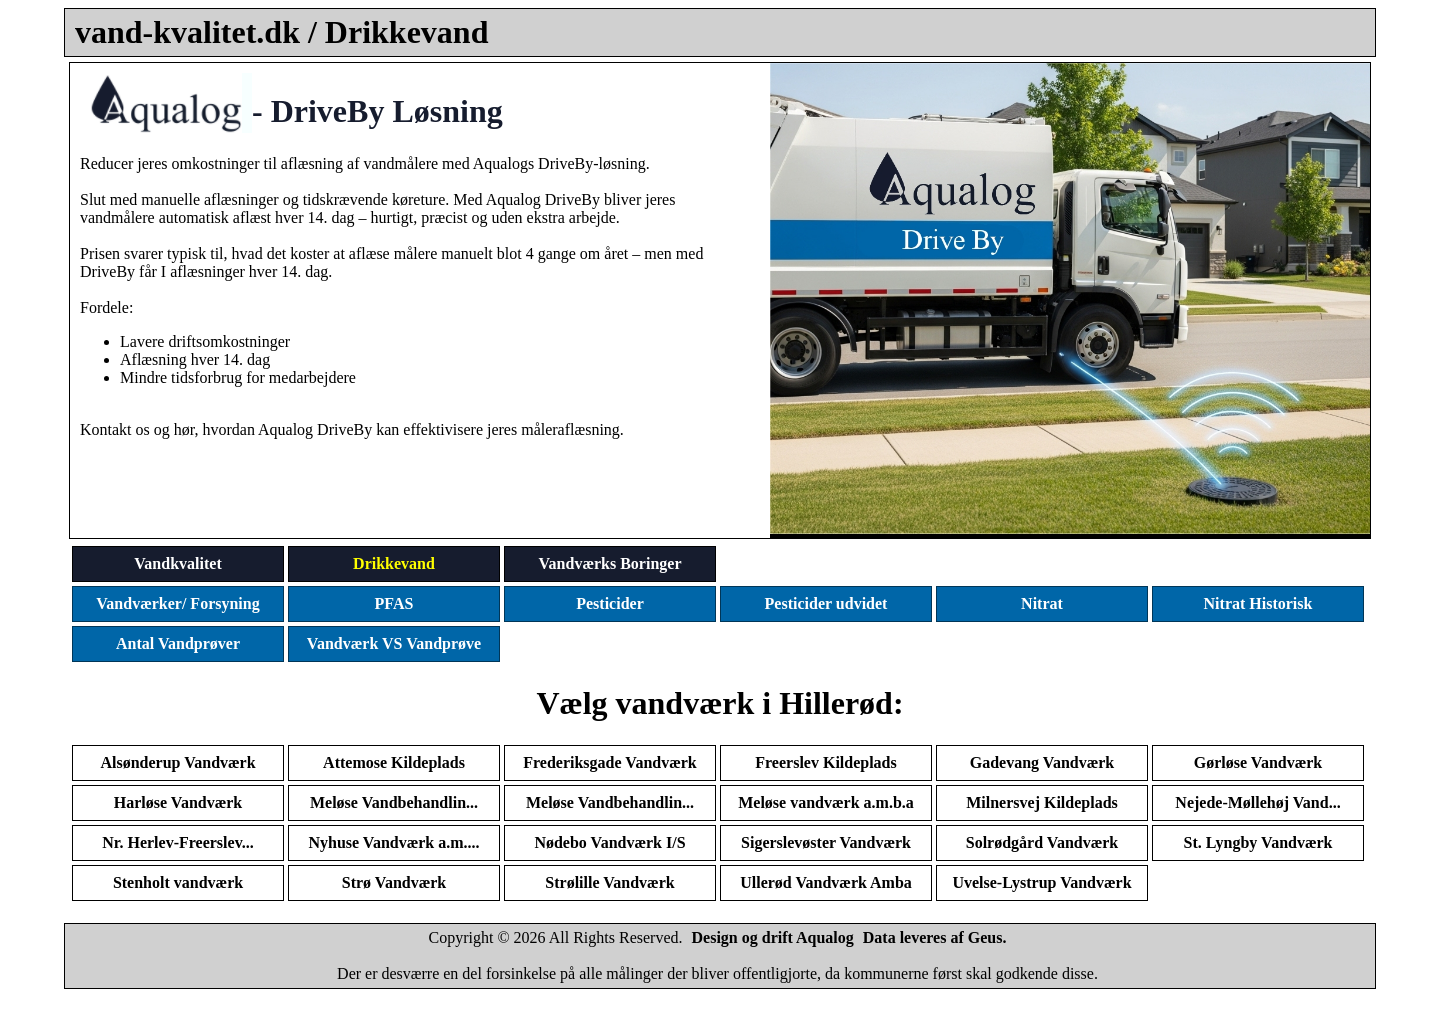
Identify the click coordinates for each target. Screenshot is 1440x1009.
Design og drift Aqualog (773, 937)
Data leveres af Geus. (935, 937)
